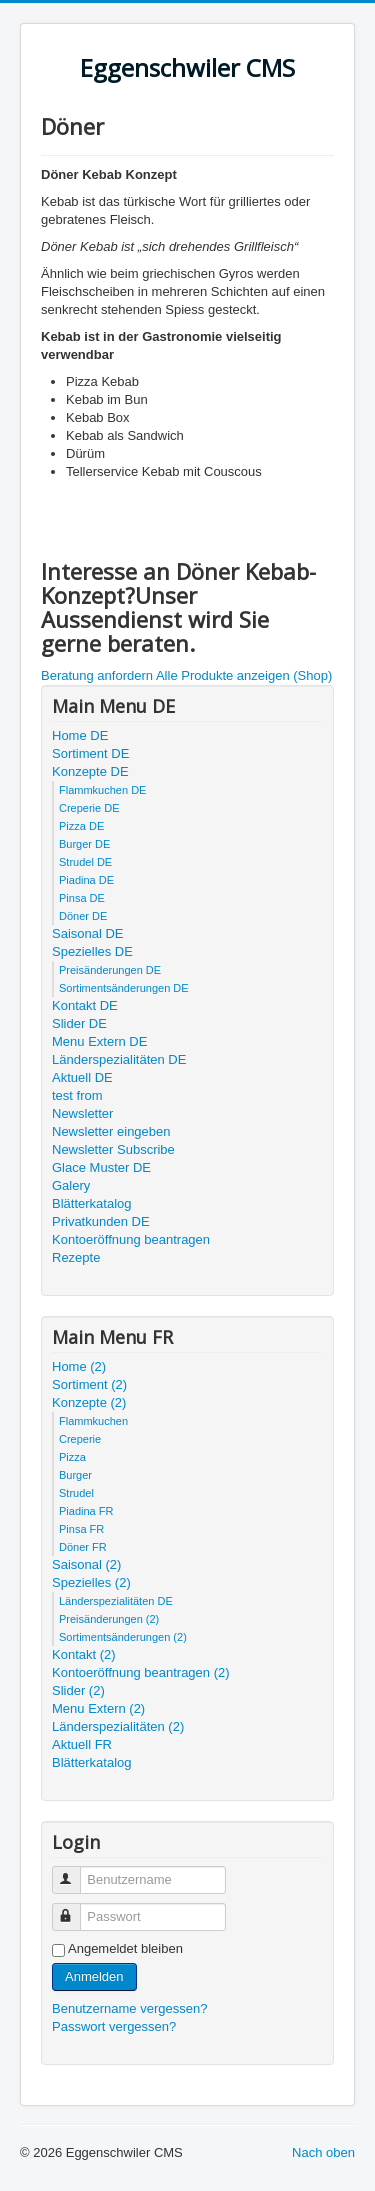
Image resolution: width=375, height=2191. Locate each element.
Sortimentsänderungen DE (124, 988)
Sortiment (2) (89, 1384)
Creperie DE (89, 808)
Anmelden (94, 1976)
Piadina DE (86, 880)
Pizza (72, 1457)
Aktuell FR (82, 1744)
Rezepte (76, 1257)
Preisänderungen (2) (109, 1619)
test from (77, 1095)
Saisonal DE (88, 933)
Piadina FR (86, 1511)
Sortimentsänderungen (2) (123, 1637)
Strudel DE (85, 862)
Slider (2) (78, 1690)
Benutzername (75, 1871)
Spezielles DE (92, 951)
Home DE (80, 735)
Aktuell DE (82, 1077)
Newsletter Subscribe (113, 1149)
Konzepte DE (90, 771)
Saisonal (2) (86, 1564)
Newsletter (82, 1113)
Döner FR (83, 1547)
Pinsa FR (81, 1529)
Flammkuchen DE (102, 790)
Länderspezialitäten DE (119, 1059)
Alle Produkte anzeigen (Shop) (244, 675)
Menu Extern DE (99, 1041)
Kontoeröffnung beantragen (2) (141, 1672)
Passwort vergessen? (114, 2026)
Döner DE (83, 916)
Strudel (76, 1493)
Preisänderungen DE (110, 970)
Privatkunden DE (101, 1221)
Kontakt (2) (84, 1654)
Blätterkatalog (92, 1203)
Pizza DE (81, 826)
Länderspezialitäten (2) (118, 1726)
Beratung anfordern (97, 675)
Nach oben (323, 2152)
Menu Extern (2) (98, 1708)
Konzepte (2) (89, 1402)
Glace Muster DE (101, 1167)
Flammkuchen (93, 1421)
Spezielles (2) (91, 1582)
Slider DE (79, 1023)
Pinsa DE (82, 898)
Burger (75, 1475)
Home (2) (79, 1366)
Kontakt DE (85, 1005)
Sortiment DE (90, 753)
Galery (71, 1185)
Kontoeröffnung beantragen (131, 1239)
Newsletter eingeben (111, 1131)
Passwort (75, 1908)
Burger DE (84, 844)
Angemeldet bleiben (125, 1948)
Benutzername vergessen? (129, 2008)
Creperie (80, 1439)
